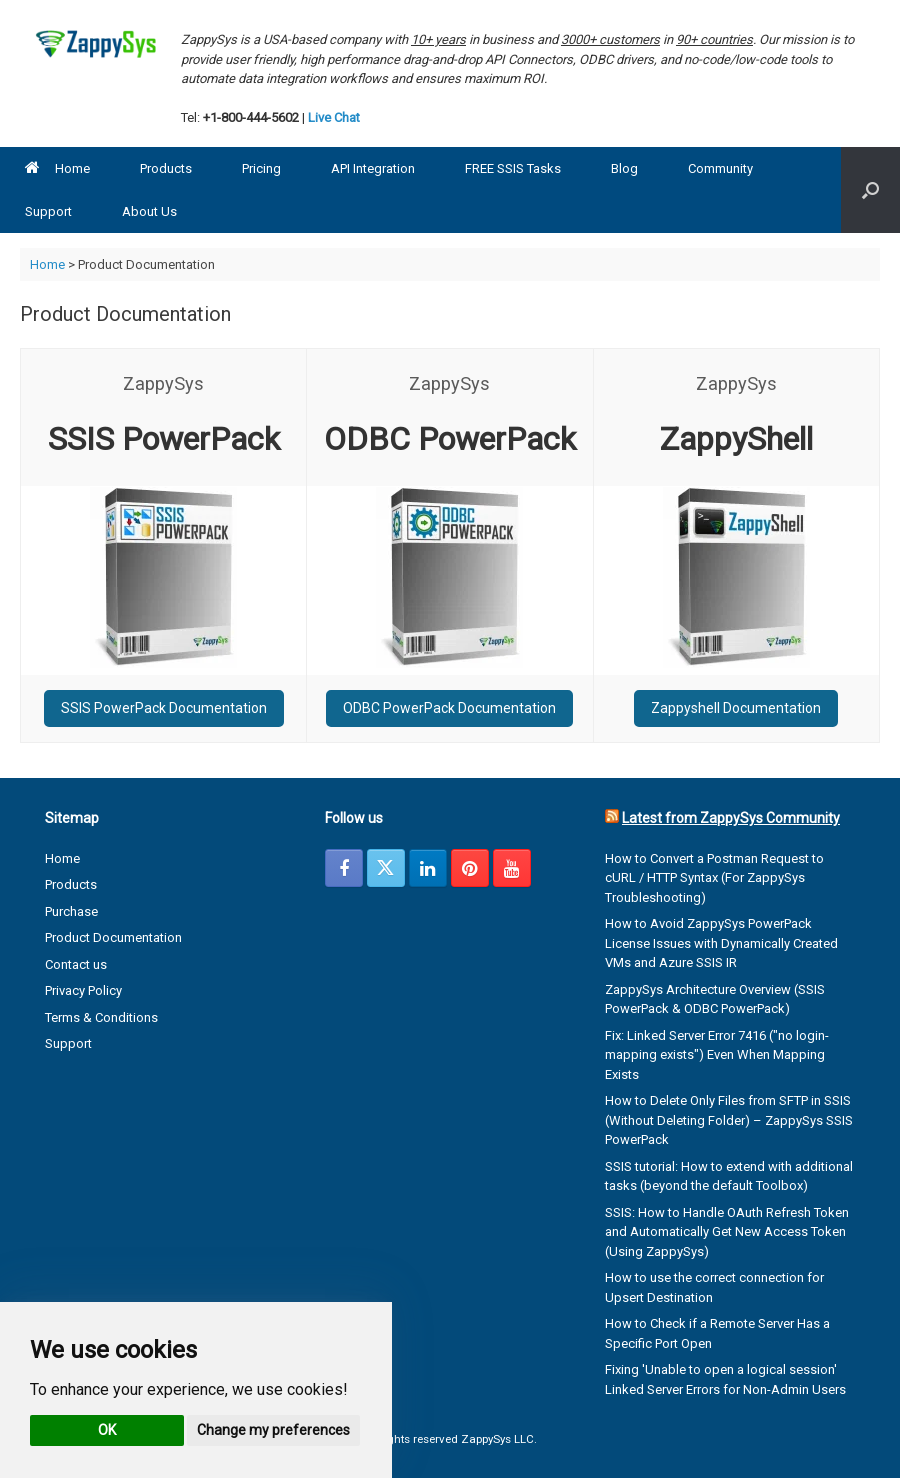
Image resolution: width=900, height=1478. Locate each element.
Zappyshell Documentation (736, 708)
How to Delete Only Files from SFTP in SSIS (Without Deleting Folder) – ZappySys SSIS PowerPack (729, 1120)
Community (720, 168)
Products (166, 168)
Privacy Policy (83, 990)
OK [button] (107, 1430)
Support (48, 211)
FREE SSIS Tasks (513, 168)
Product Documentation (113, 937)
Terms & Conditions (101, 1017)
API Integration (373, 168)
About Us (149, 211)
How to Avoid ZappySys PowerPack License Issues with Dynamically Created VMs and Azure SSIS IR (721, 943)
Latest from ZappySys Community (731, 818)
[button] (870, 190)
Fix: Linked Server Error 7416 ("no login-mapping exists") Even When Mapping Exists (717, 1055)
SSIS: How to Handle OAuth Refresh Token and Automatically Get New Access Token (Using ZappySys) (727, 1232)
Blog (624, 168)
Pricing (261, 168)
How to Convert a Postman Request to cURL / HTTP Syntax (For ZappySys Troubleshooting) (714, 878)
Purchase (71, 911)
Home (57, 168)
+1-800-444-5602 (251, 117)
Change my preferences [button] (273, 1430)
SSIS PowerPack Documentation (164, 708)
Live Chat (334, 117)
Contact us (76, 964)
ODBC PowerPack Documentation (449, 708)
